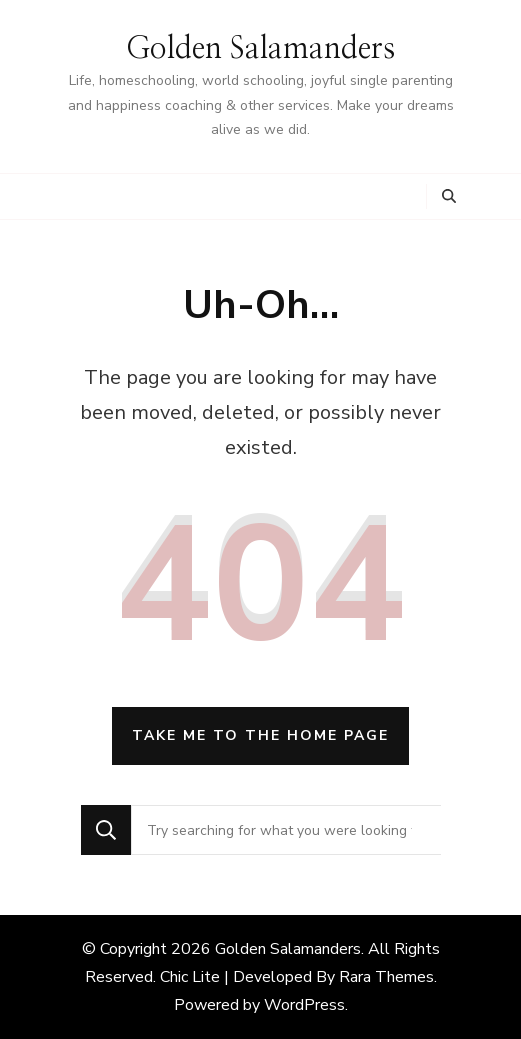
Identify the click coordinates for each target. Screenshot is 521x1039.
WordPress (304, 1005)
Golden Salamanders (260, 49)
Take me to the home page (260, 735)
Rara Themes (386, 977)
